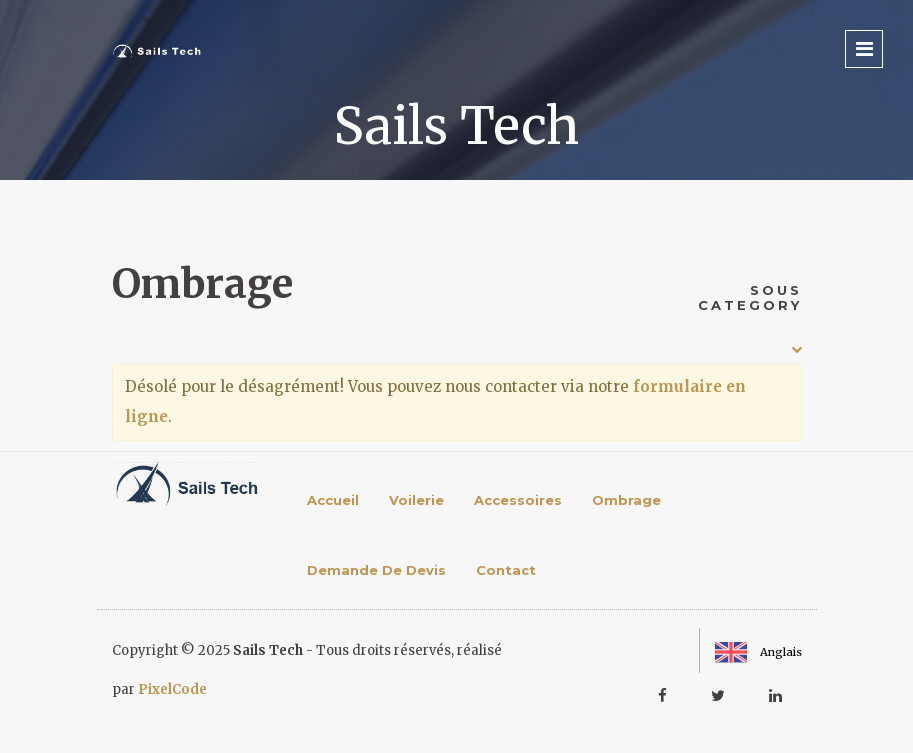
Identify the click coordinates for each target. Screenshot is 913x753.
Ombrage (626, 500)
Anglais (758, 652)
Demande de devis (376, 570)
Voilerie (416, 500)
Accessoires (518, 500)
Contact (506, 570)
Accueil (333, 500)
